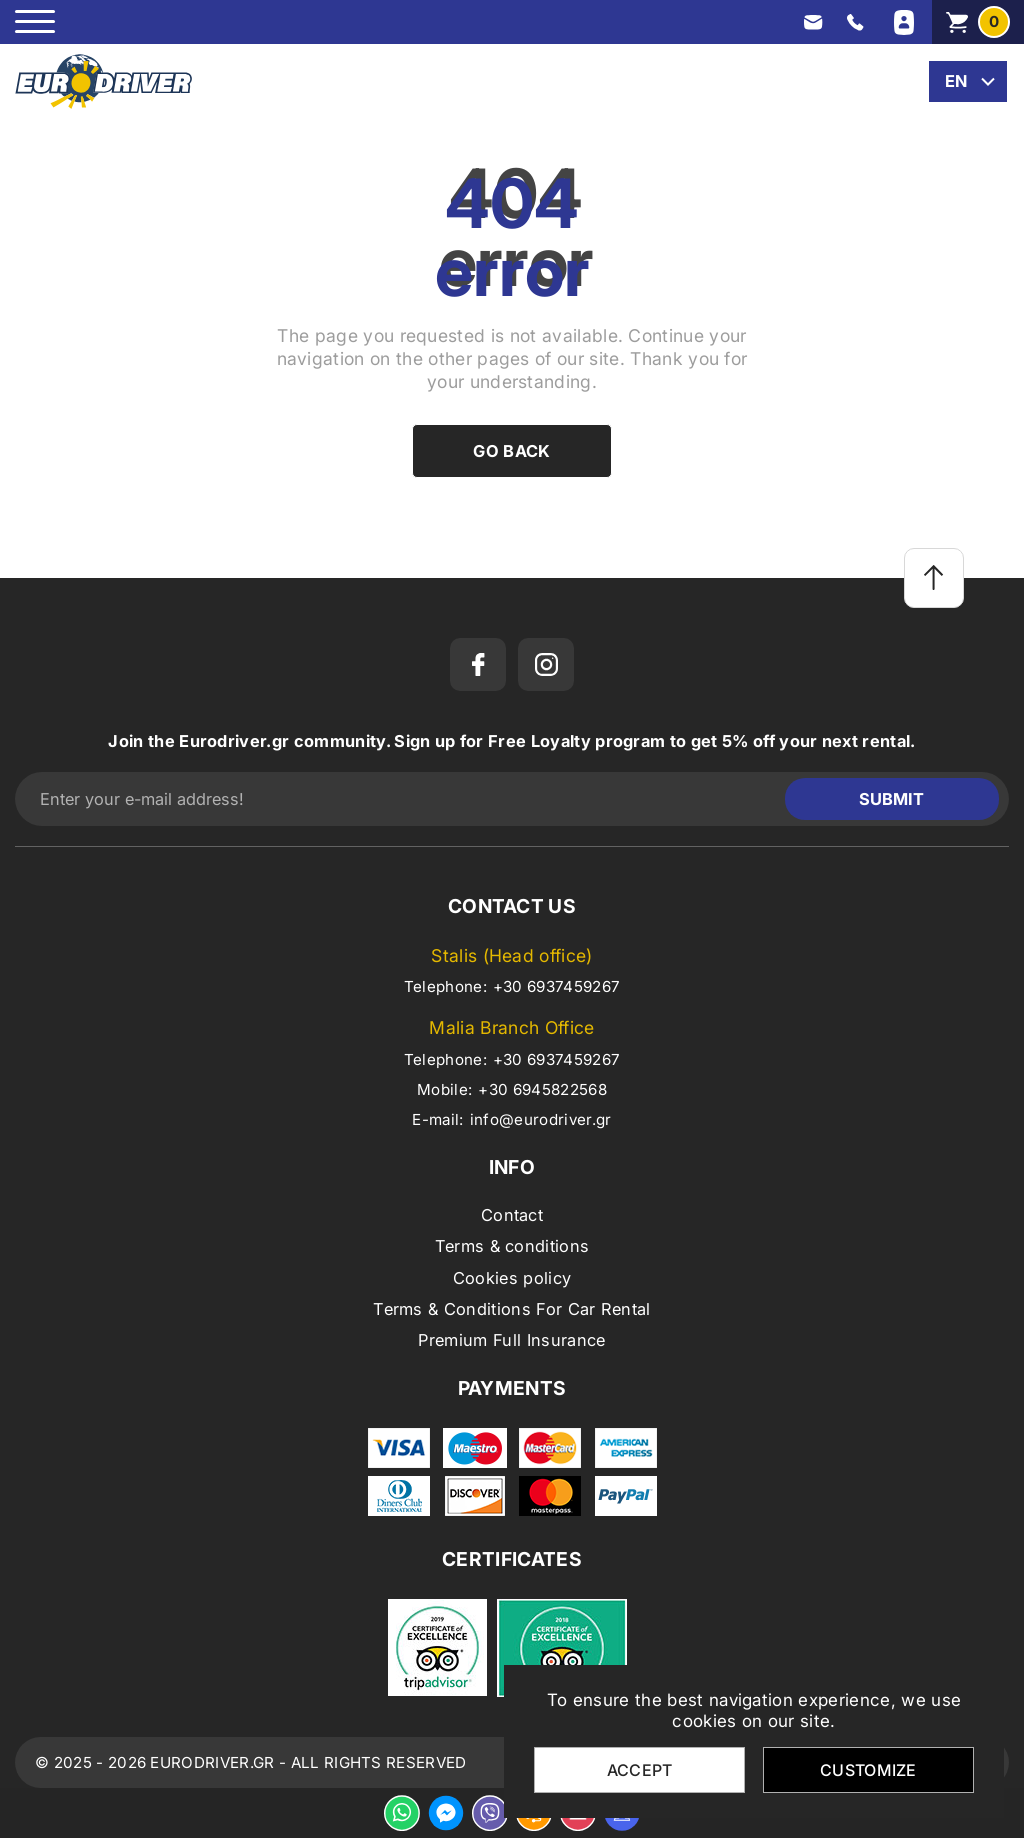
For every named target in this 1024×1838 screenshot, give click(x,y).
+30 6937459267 (556, 986)
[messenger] (446, 1813)
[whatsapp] (402, 1813)
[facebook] (478, 664)
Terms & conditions (512, 1246)
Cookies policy (512, 1278)
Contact (512, 1215)
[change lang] (968, 81)
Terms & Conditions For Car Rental (512, 1309)
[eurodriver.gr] (103, 81)
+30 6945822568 (542, 1089)
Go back (511, 451)
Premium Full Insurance (511, 1340)
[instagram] (546, 664)
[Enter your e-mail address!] (405, 799)
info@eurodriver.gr (541, 1119)
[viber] (490, 1813)
